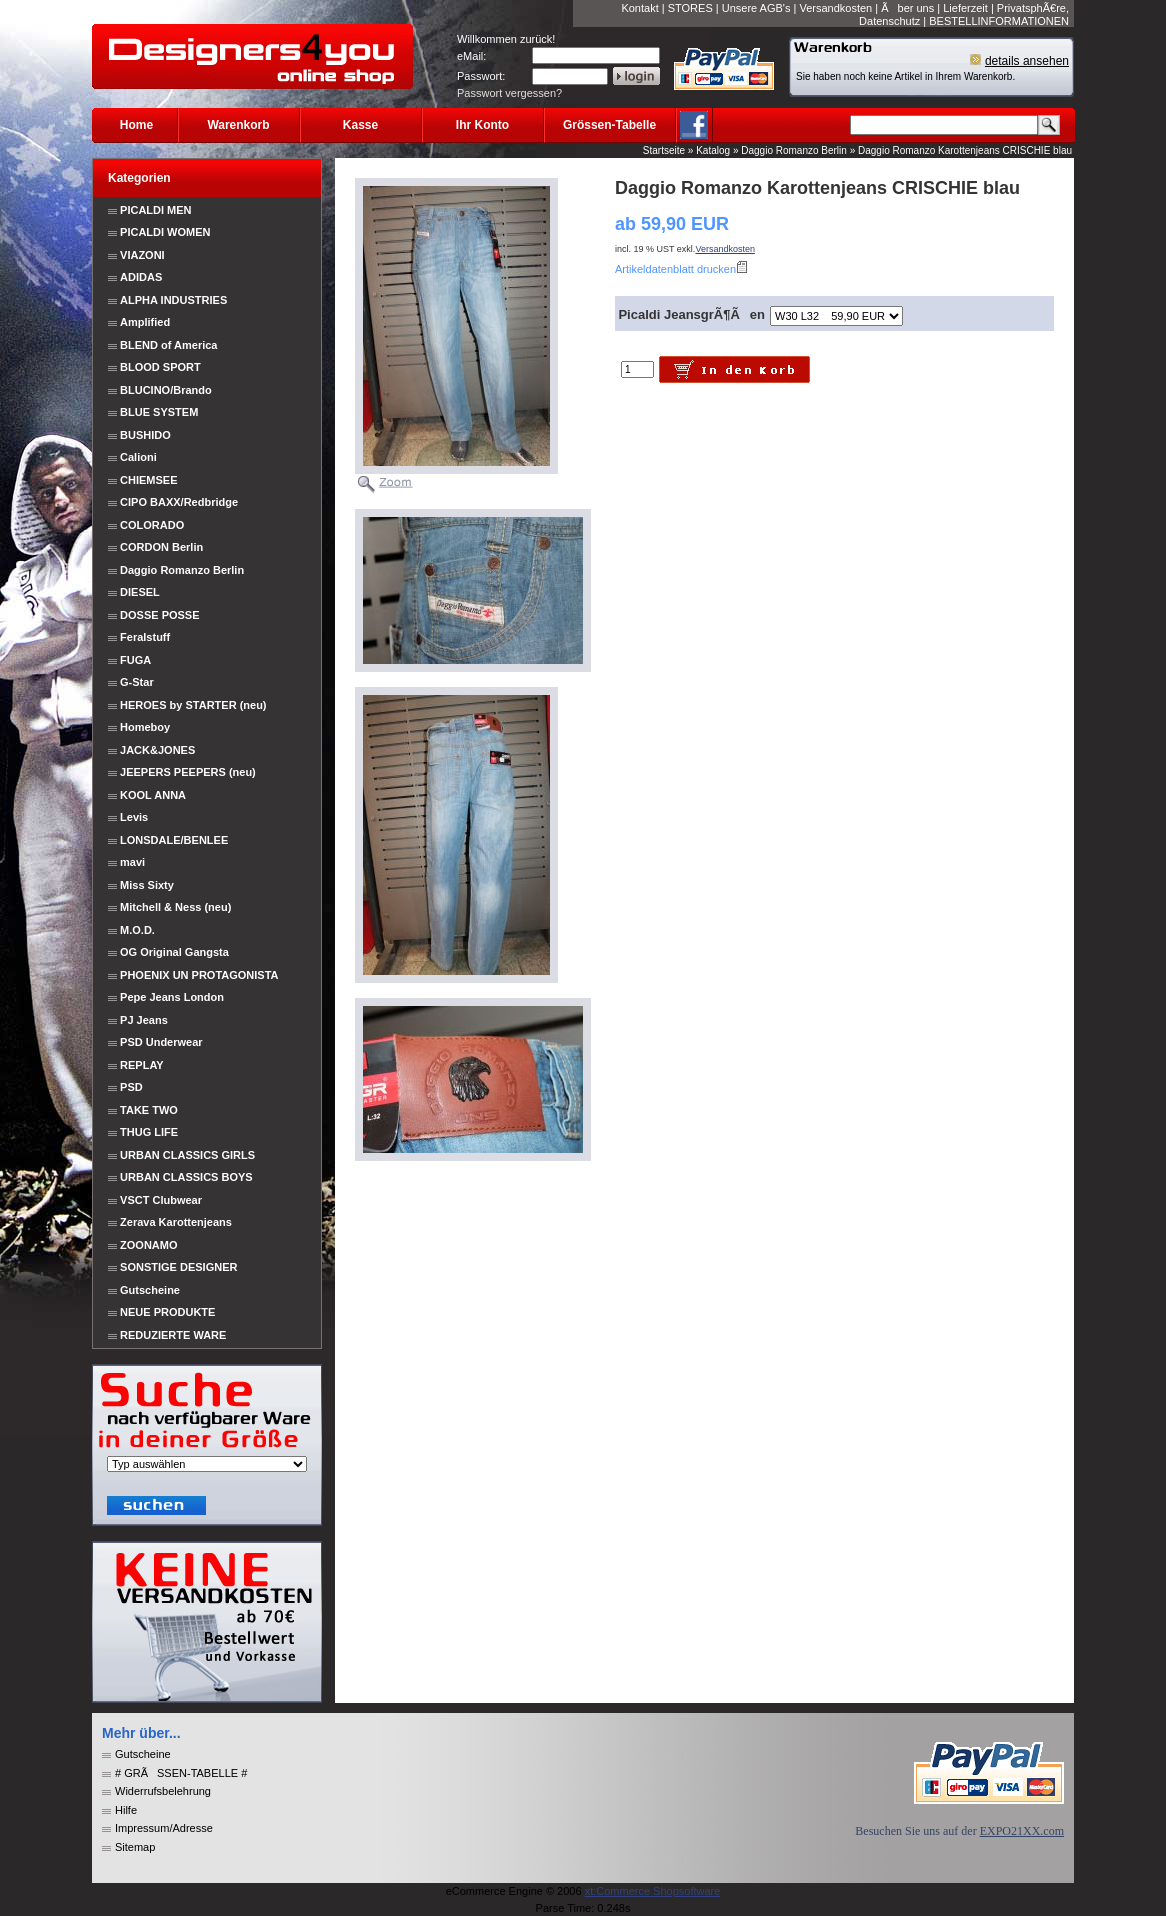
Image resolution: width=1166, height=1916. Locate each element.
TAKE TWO (149, 1110)
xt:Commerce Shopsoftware (653, 1891)
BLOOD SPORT (160, 367)
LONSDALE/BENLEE (174, 840)
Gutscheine (150, 1290)
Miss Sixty (147, 885)
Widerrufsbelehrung (163, 1791)
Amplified (145, 322)
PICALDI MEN (156, 210)
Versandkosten (835, 8)
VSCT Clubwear (161, 1200)
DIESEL (140, 592)
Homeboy (145, 727)
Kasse (360, 125)
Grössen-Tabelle (609, 125)
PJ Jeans (144, 1020)
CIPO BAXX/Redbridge (179, 502)
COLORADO (152, 525)
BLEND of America (168, 345)
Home (136, 125)
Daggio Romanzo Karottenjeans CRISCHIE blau (965, 150)
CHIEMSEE (148, 480)
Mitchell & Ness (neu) (175, 907)
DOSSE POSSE (159, 615)
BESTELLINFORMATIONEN (999, 21)
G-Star (137, 682)
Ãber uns (907, 8)
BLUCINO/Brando (166, 390)
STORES (690, 8)
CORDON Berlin (161, 547)
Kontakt (639, 8)
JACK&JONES (157, 750)
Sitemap (135, 1847)
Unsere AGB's (756, 8)
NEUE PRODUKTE (166, 1312)
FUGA (135, 660)
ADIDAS (141, 277)
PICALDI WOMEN (165, 232)
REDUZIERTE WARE (171, 1335)
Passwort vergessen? (509, 93)
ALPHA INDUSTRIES (173, 300)
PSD (131, 1087)
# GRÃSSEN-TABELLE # (181, 1773)
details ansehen (1027, 61)
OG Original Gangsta (174, 952)
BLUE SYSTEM (159, 412)
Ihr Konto (482, 125)
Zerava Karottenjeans (176, 1222)
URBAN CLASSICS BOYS (186, 1177)
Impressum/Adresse (164, 1828)
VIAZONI (142, 255)
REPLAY (142, 1065)
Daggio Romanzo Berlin (794, 150)
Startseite (664, 150)
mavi (132, 862)
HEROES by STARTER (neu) (193, 705)
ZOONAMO (148, 1245)
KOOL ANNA (153, 795)
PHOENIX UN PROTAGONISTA (199, 975)
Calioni (138, 457)
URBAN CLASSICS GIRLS (187, 1155)
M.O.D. (137, 930)
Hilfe (126, 1810)
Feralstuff (145, 637)
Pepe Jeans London (172, 997)
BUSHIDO (145, 435)
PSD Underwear (161, 1042)
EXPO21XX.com (1022, 1831)
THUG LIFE (149, 1132)
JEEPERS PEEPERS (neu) (188, 772)
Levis (134, 817)
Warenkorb (238, 125)
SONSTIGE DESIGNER (178, 1267)
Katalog (713, 150)
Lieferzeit (965, 8)
